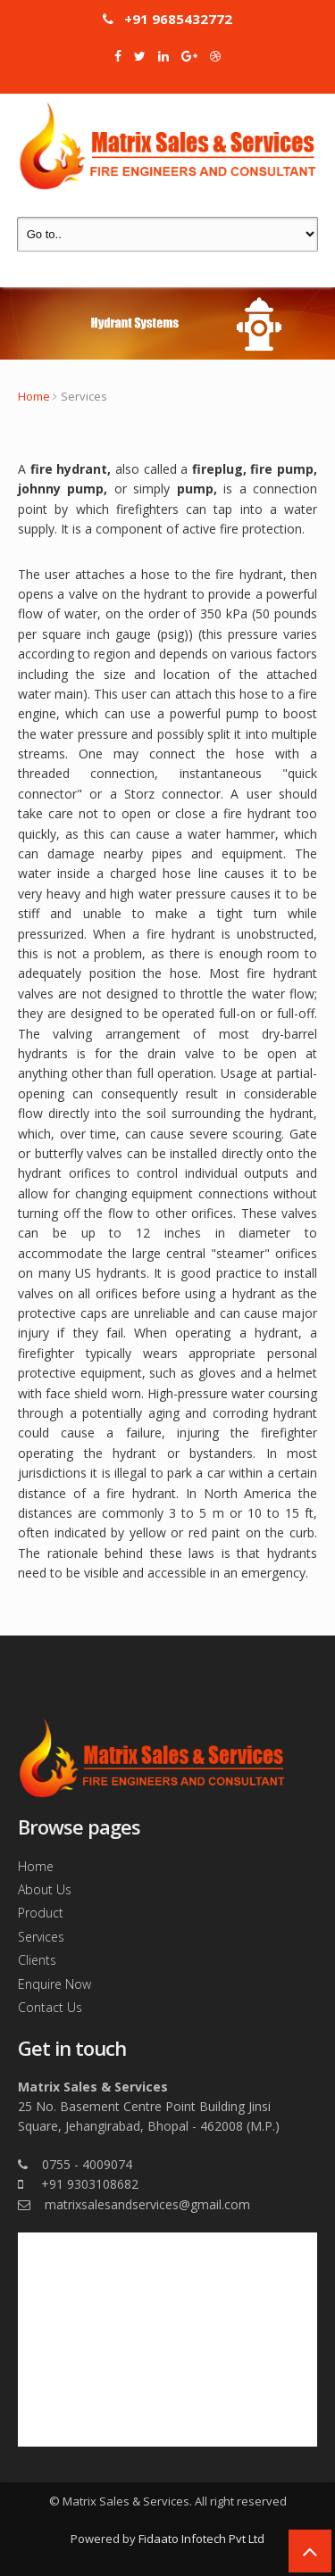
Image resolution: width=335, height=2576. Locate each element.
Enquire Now (54, 1983)
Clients (37, 1959)
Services (41, 1936)
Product (40, 1912)
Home (34, 396)
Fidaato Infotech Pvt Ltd (201, 2538)
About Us (44, 1889)
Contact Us (50, 2007)
